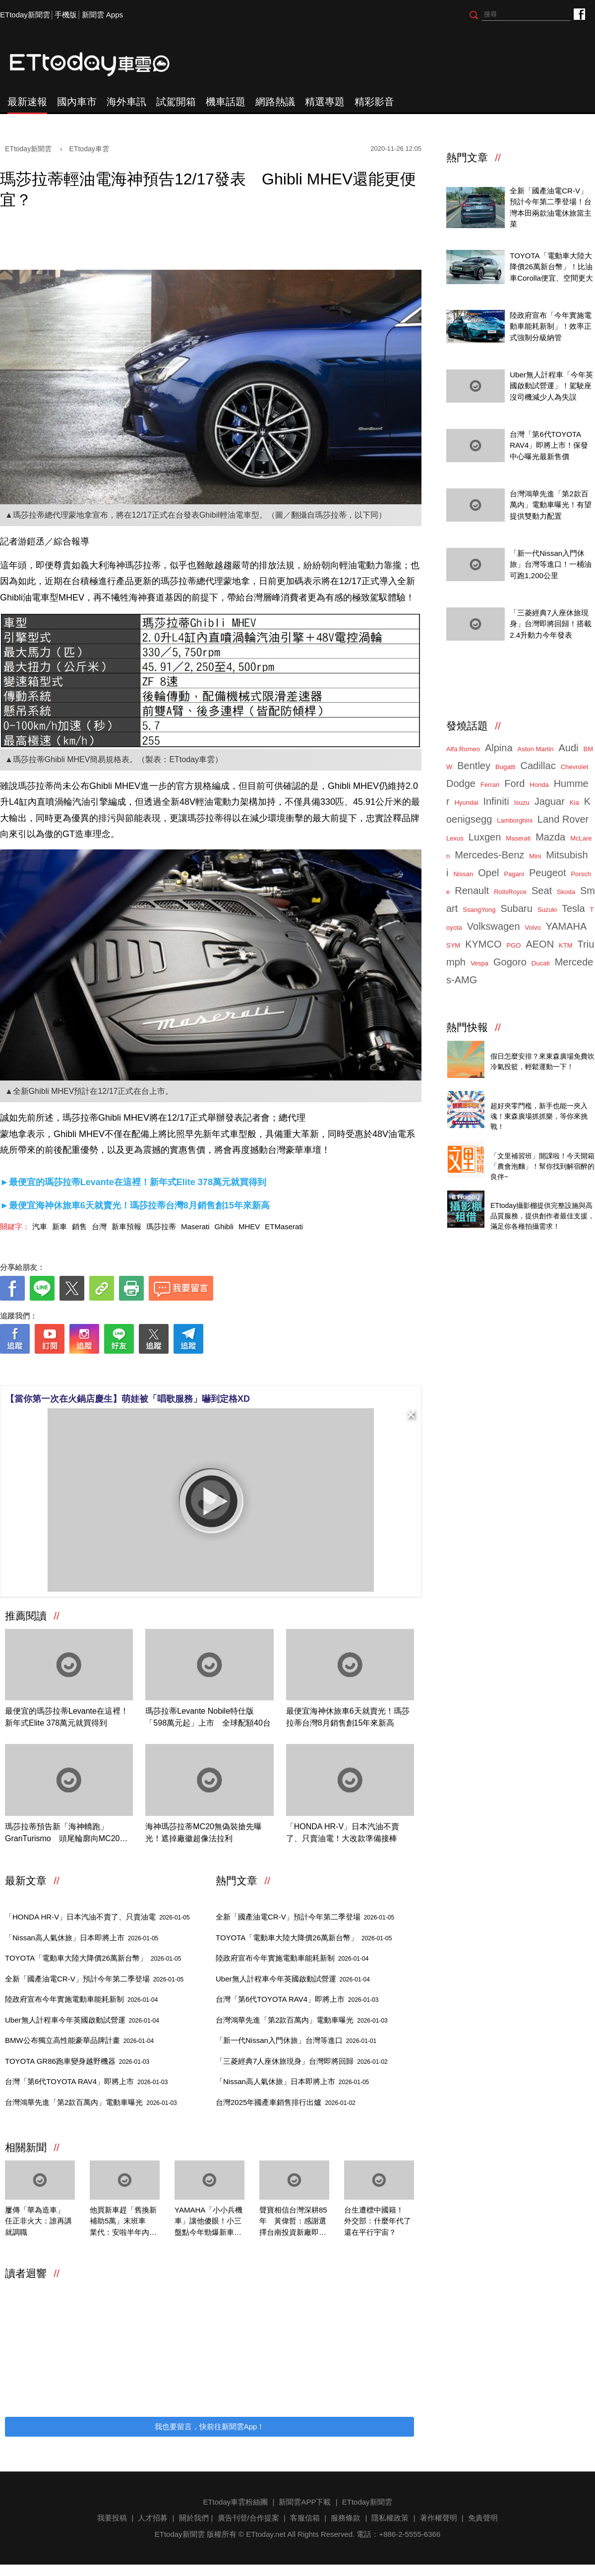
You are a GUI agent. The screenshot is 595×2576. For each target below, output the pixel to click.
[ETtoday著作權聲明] (179, 1369)
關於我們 (194, 2518)
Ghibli (224, 1226)
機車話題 (225, 101)
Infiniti (496, 801)
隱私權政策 (390, 2518)
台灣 (99, 1226)
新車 (59, 1226)
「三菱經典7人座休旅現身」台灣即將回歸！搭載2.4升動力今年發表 (551, 623)
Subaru (516, 908)
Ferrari (489, 784)
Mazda (550, 837)
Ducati (541, 963)
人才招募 (153, 2518)
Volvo (533, 927)
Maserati (195, 1226)
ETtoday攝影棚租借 (522, 1195)
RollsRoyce (510, 892)
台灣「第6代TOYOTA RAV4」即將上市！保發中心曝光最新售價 (549, 445)
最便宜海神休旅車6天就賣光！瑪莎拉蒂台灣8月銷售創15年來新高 (348, 1717)
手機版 (66, 14)
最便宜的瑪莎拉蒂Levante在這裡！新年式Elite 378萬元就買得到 (66, 1717)
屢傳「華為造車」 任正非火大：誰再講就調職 (38, 2221)
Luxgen (485, 837)
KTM (565, 945)
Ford (514, 783)
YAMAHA (566, 926)
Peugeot (547, 872)
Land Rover (563, 819)
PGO (514, 945)
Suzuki (547, 909)
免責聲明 (483, 2518)
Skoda (566, 892)
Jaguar (550, 801)
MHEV (249, 1226)
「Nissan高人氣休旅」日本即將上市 (81, 1937)
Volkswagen (493, 926)
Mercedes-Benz (489, 854)
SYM (453, 945)
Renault (472, 890)
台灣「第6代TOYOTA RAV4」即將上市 (86, 2081)
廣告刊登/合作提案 (248, 2518)
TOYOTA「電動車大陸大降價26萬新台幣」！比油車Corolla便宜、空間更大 (551, 266)
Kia (574, 802)
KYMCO (483, 944)
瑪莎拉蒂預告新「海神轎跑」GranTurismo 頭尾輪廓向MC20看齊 (66, 1833)
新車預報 (126, 1226)
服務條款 (345, 2518)
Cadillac (537, 765)
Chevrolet (575, 767)
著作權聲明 (438, 2518)
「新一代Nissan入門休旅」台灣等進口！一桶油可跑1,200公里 (551, 564)
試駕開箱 (176, 101)
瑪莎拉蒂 (161, 1226)
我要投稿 (112, 2518)
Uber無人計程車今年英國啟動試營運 (82, 2020)
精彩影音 (374, 101)
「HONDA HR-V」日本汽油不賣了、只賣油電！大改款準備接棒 (342, 1832)
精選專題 (325, 101)
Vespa (479, 963)
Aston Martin (536, 749)
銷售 (79, 1226)
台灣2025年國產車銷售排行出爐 (286, 2102)
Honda (539, 784)
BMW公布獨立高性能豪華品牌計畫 (79, 2040)
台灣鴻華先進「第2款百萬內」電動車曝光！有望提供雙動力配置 (551, 504)
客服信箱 (305, 2518)
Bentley (473, 765)
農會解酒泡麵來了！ (523, 1144)
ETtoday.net (266, 2534)
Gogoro (510, 962)
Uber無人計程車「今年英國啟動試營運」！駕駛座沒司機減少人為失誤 (551, 385)
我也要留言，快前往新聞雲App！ (210, 2426)
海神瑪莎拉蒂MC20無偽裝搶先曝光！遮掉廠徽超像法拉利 (203, 1832)
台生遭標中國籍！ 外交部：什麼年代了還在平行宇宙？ (377, 2221)
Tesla (573, 908)
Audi (569, 747)
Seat (542, 890)
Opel (488, 872)
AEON (540, 944)
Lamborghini (515, 820)
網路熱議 (275, 101)
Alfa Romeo (463, 749)
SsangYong (479, 909)
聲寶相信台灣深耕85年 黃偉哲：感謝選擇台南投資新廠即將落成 (293, 2222)
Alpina (499, 747)
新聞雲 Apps (102, 14)
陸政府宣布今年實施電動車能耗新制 (81, 1999)
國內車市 (77, 101)
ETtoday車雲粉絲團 (579, 13)
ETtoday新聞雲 (25, 14)
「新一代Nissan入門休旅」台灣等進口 (296, 2040)
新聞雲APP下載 (305, 2502)
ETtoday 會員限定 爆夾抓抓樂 (539, 1095)
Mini (535, 856)
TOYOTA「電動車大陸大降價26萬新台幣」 (93, 1958)
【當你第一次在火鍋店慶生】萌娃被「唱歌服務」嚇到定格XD (127, 1399)
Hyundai (466, 802)
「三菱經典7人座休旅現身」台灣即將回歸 (302, 2061)
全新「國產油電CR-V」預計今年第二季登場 (94, 1979)
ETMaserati (284, 1226)
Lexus (455, 838)
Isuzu (522, 802)
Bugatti (505, 767)
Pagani (514, 874)
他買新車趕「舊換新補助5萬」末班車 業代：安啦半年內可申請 (123, 2222)
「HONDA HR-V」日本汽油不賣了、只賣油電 (97, 1917)
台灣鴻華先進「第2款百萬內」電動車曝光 (91, 2102)
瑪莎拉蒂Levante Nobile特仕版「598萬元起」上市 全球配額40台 (208, 1717)
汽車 (39, 1226)
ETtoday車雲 (99, 64)
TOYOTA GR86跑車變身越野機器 (77, 2061)
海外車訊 (126, 101)
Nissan (463, 874)
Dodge (461, 783)
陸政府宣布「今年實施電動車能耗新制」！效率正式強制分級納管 (551, 326)
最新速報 (27, 101)
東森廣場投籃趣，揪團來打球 (538, 1045)
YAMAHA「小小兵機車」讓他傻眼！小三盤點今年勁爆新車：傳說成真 (208, 2222)
